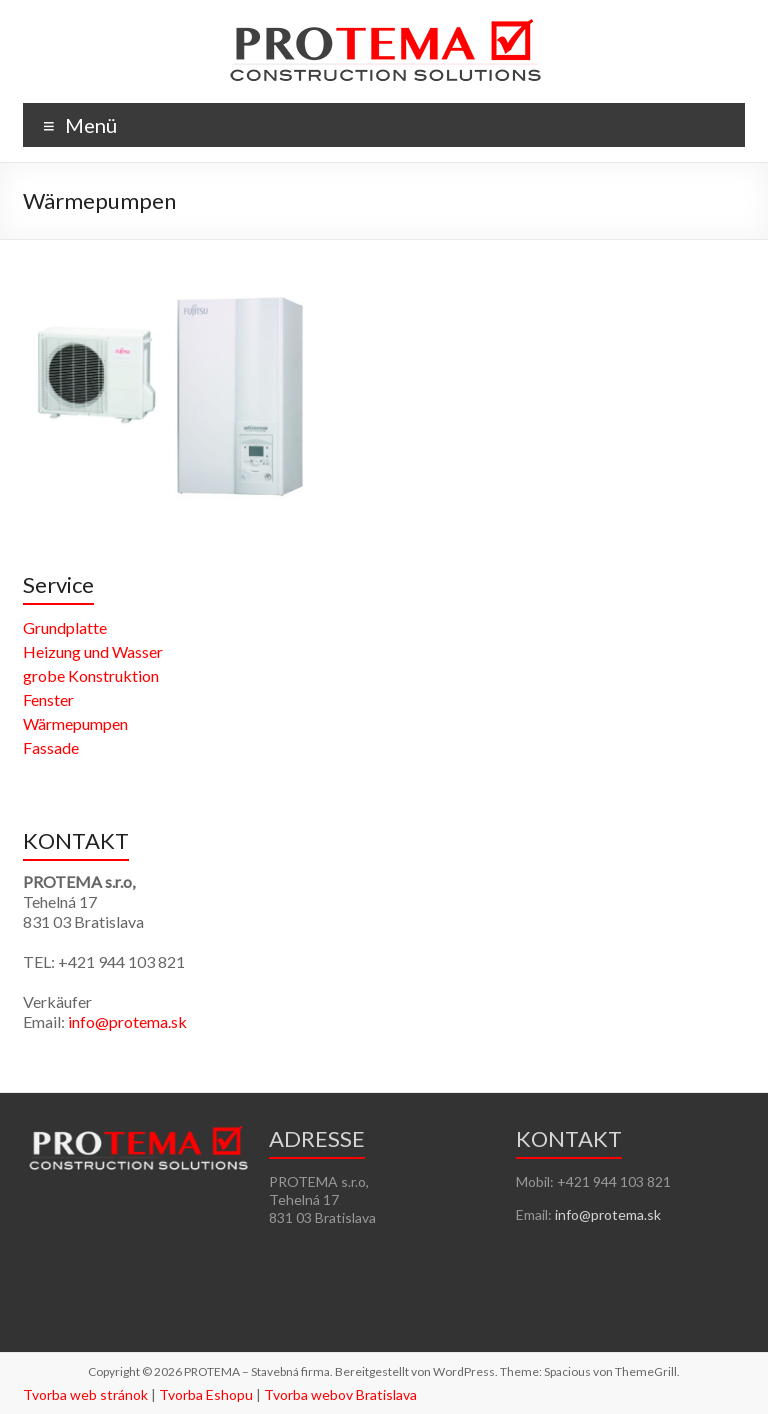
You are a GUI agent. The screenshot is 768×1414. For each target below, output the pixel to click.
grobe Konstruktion (91, 675)
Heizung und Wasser (93, 651)
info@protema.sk (127, 1021)
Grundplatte (65, 627)
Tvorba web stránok (85, 1394)
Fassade (51, 747)
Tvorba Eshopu (206, 1394)
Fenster (48, 699)
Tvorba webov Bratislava (340, 1394)
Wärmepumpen (75, 723)
